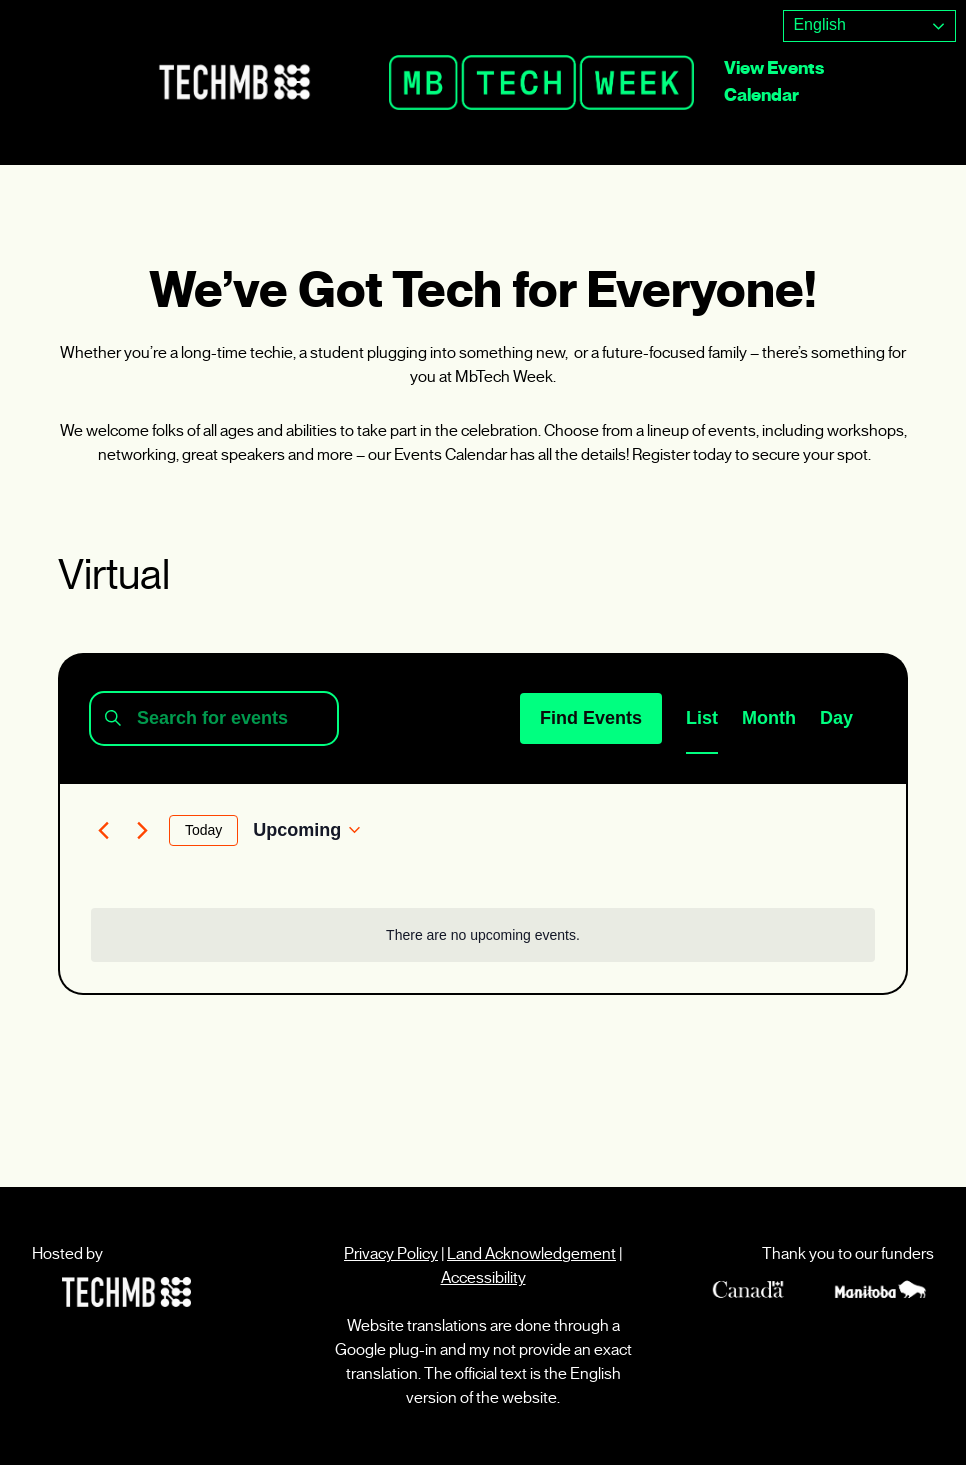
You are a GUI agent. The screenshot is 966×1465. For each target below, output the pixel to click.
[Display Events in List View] (702, 718)
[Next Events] (142, 830)
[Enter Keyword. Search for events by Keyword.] (214, 718)
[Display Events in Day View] (836, 718)
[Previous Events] (103, 830)
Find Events (591, 718)
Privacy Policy (391, 1253)
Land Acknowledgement (531, 1253)
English (817, 24)
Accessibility (483, 1277)
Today (203, 830)
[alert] (483, 935)
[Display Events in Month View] (769, 718)
